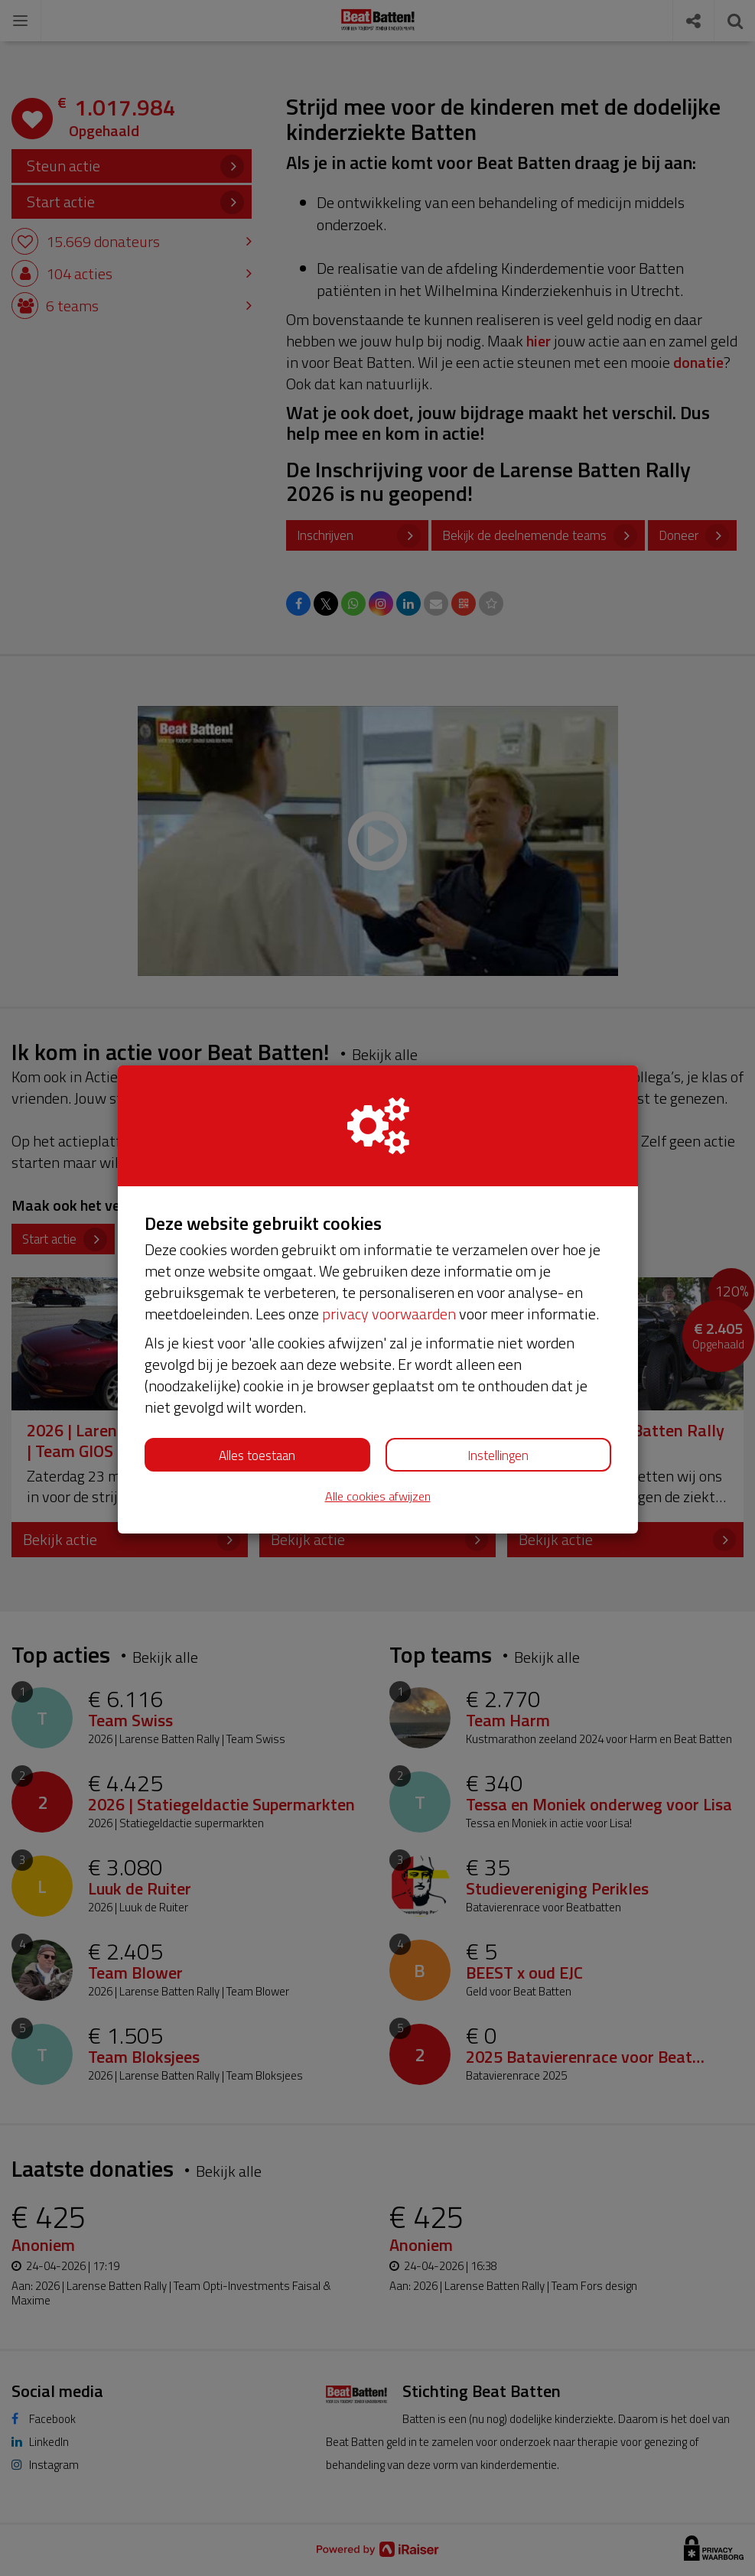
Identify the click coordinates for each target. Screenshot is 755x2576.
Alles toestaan (257, 1455)
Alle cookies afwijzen (378, 1496)
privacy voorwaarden (389, 1313)
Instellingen (498, 1455)
